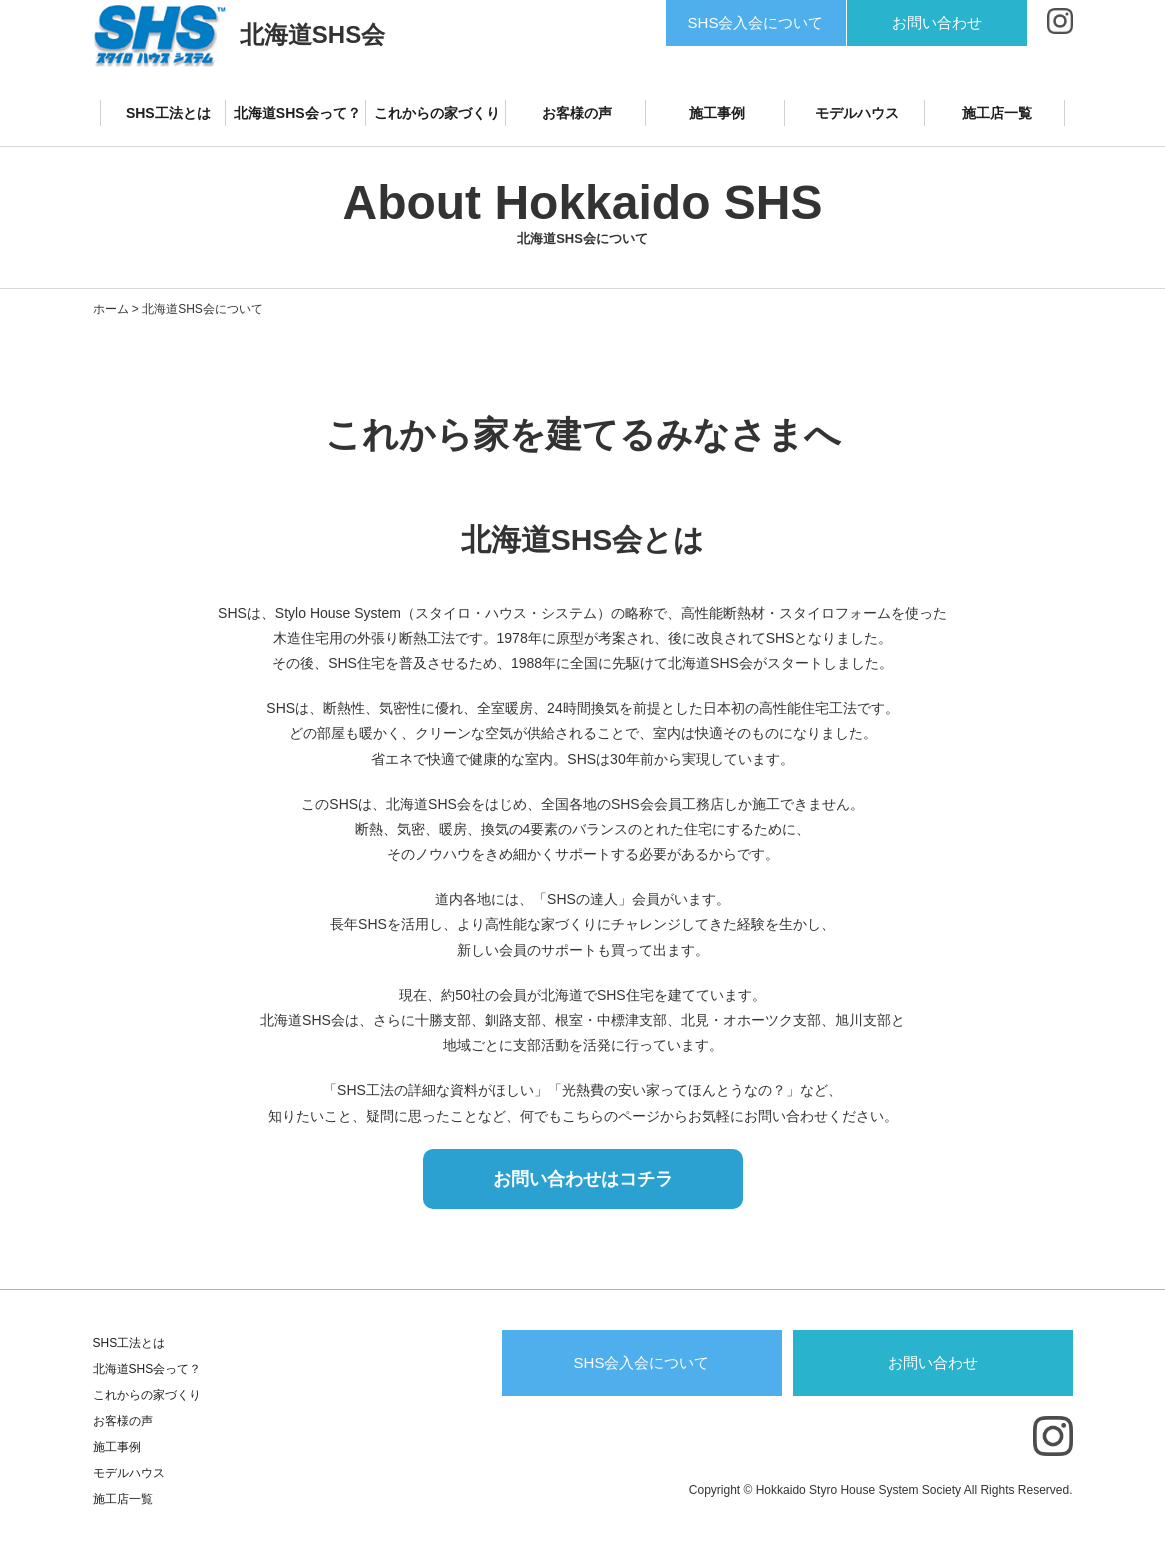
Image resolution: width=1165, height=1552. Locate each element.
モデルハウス (857, 113)
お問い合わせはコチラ (583, 1179)
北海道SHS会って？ (297, 113)
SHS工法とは (168, 113)
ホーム (111, 309)
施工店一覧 (997, 113)
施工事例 (717, 113)
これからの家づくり (437, 113)
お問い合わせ (937, 22)
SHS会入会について (756, 22)
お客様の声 (577, 113)
